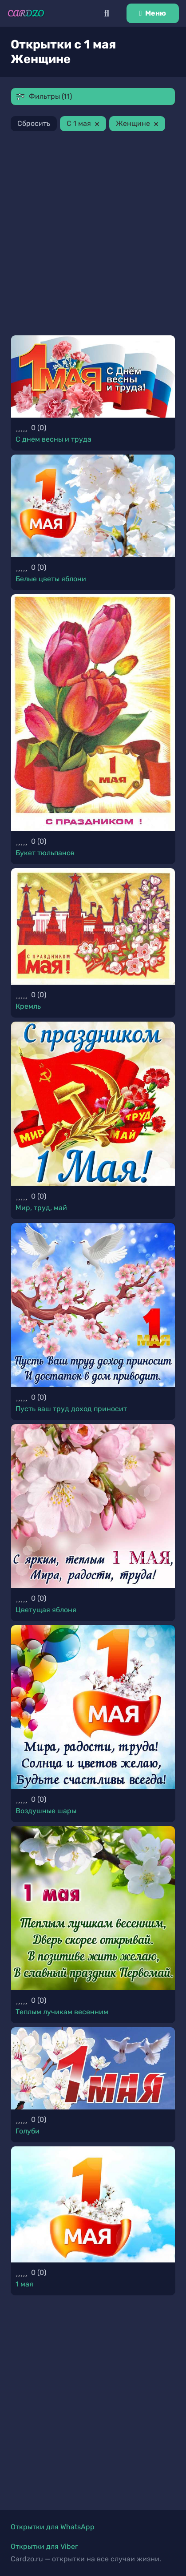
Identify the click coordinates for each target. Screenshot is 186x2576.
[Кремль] (93, 926)
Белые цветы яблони (51, 579)
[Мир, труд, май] (93, 1104)
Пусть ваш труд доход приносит (71, 1409)
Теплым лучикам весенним (62, 2012)
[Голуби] (93, 2068)
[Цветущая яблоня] (93, 1506)
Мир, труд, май (41, 1207)
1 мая (24, 2284)
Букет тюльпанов (45, 853)
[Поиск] (106, 13)
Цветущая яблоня (46, 1610)
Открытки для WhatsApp (53, 2527)
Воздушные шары (46, 1811)
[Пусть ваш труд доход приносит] (93, 1305)
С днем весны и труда (53, 439)
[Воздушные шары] (93, 1707)
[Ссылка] (26, 13)
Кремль (28, 1006)
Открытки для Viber (44, 2546)
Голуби (28, 2131)
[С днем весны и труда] (93, 376)
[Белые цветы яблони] (93, 506)
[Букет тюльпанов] (93, 712)
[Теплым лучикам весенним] (93, 1908)
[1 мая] (93, 2204)
